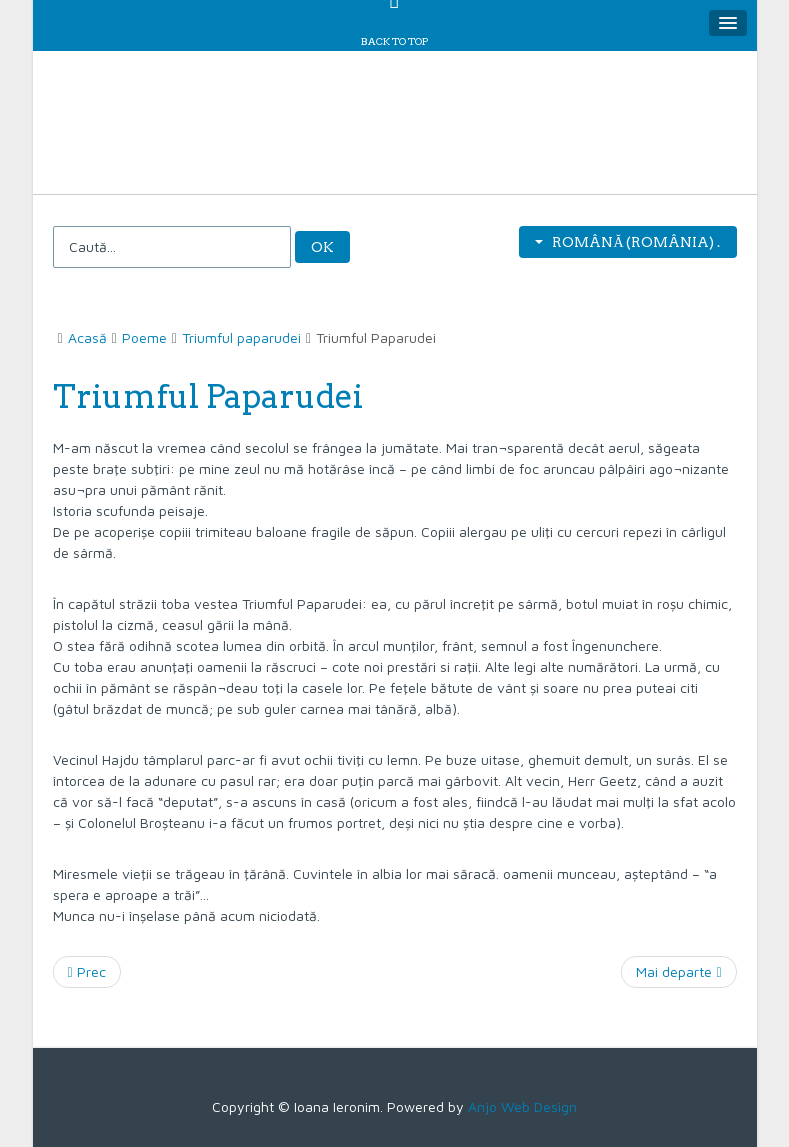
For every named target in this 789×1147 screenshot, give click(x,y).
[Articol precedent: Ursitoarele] (87, 972)
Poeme (144, 337)
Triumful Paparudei (208, 397)
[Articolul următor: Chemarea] (678, 972)
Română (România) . (627, 242)
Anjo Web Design (522, 1106)
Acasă (87, 337)
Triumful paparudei (241, 337)
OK (322, 247)
